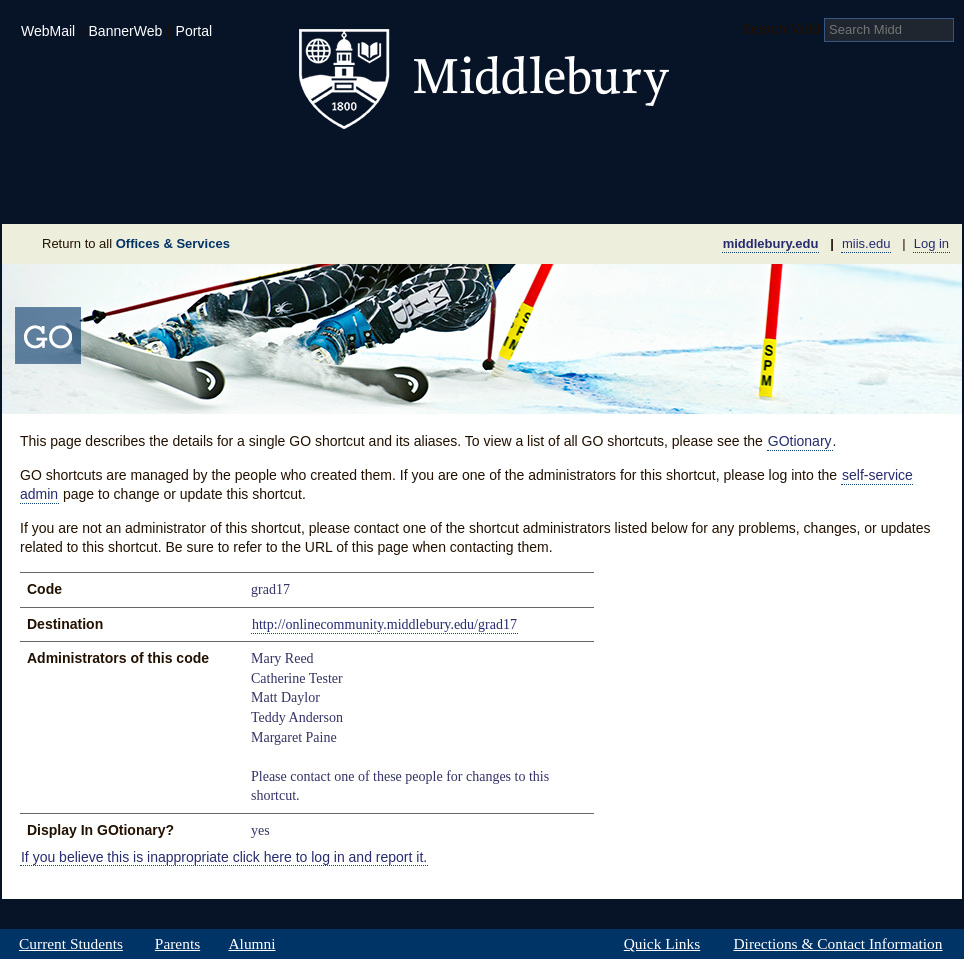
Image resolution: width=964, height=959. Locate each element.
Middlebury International (832, 164)
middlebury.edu (771, 243)
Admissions (72, 164)
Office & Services (864, 194)
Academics (227, 164)
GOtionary (800, 441)
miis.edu (866, 243)
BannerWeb (126, 31)
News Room (506, 194)
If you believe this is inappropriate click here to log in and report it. (224, 856)
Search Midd (781, 29)
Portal (194, 31)
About (100, 194)
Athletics (531, 164)
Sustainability (273, 194)
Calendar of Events (671, 194)
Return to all (136, 243)
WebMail (48, 31)
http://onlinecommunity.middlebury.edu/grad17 (384, 624)
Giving (395, 194)
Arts (644, 164)
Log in (931, 243)
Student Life (384, 164)
